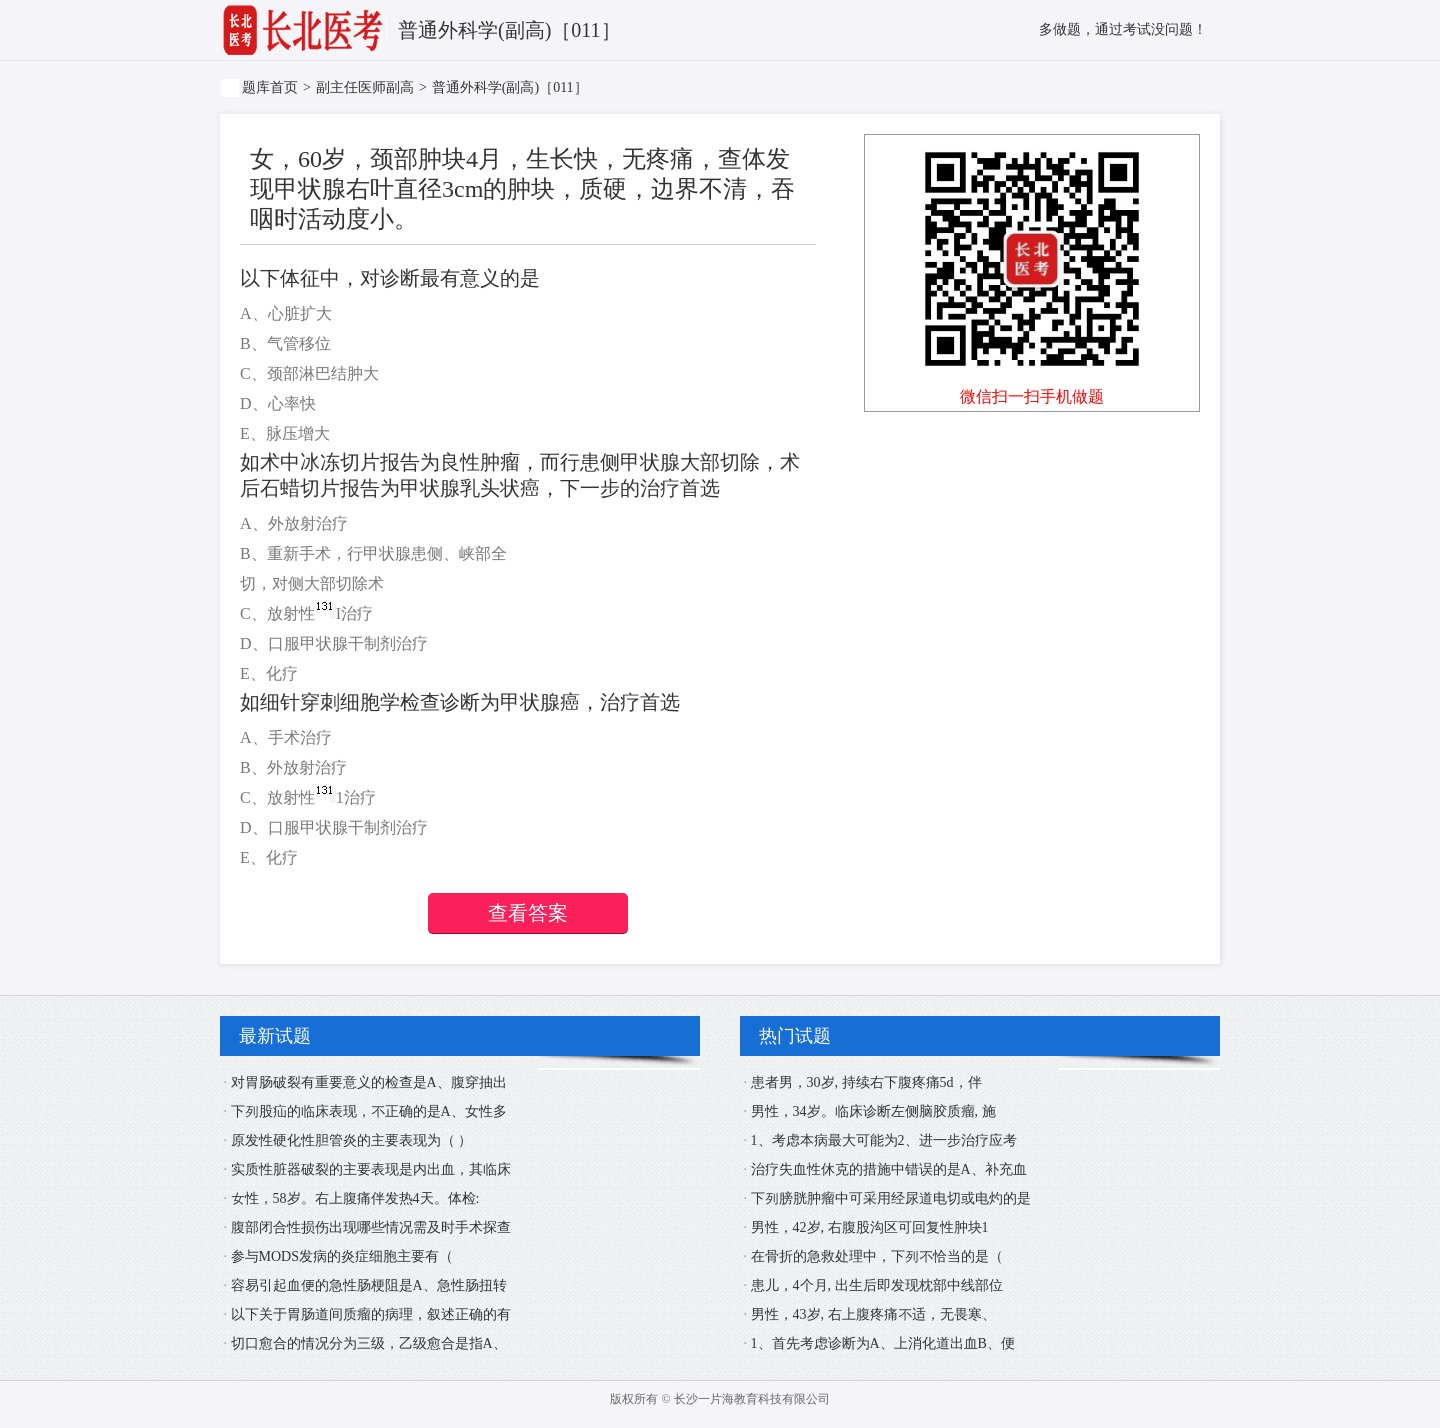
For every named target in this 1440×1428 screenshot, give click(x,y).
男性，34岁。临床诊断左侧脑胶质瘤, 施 (873, 1111)
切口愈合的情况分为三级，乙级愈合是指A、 (369, 1343)
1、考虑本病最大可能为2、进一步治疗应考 (884, 1140)
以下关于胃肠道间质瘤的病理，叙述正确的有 (371, 1314)
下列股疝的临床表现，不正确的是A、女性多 (369, 1111)
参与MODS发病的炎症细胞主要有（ (342, 1256)
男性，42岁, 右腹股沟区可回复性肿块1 (870, 1227)
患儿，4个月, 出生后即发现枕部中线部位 (877, 1285)
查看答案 (528, 913)
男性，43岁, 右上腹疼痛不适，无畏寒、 (873, 1314)
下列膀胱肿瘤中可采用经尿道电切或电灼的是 (891, 1198)
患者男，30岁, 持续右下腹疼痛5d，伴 (866, 1082)
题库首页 (270, 87)
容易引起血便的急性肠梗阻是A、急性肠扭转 (369, 1285)
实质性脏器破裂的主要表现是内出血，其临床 (371, 1169)
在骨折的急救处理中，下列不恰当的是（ (877, 1256)
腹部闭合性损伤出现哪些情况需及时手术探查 (371, 1227)
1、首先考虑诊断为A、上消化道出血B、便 (883, 1343)
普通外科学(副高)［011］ (510, 87)
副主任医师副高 (365, 87)
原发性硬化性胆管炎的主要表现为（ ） (352, 1140)
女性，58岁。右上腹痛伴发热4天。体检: (355, 1198)
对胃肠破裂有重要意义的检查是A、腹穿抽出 (369, 1082)
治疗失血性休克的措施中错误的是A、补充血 (889, 1169)
